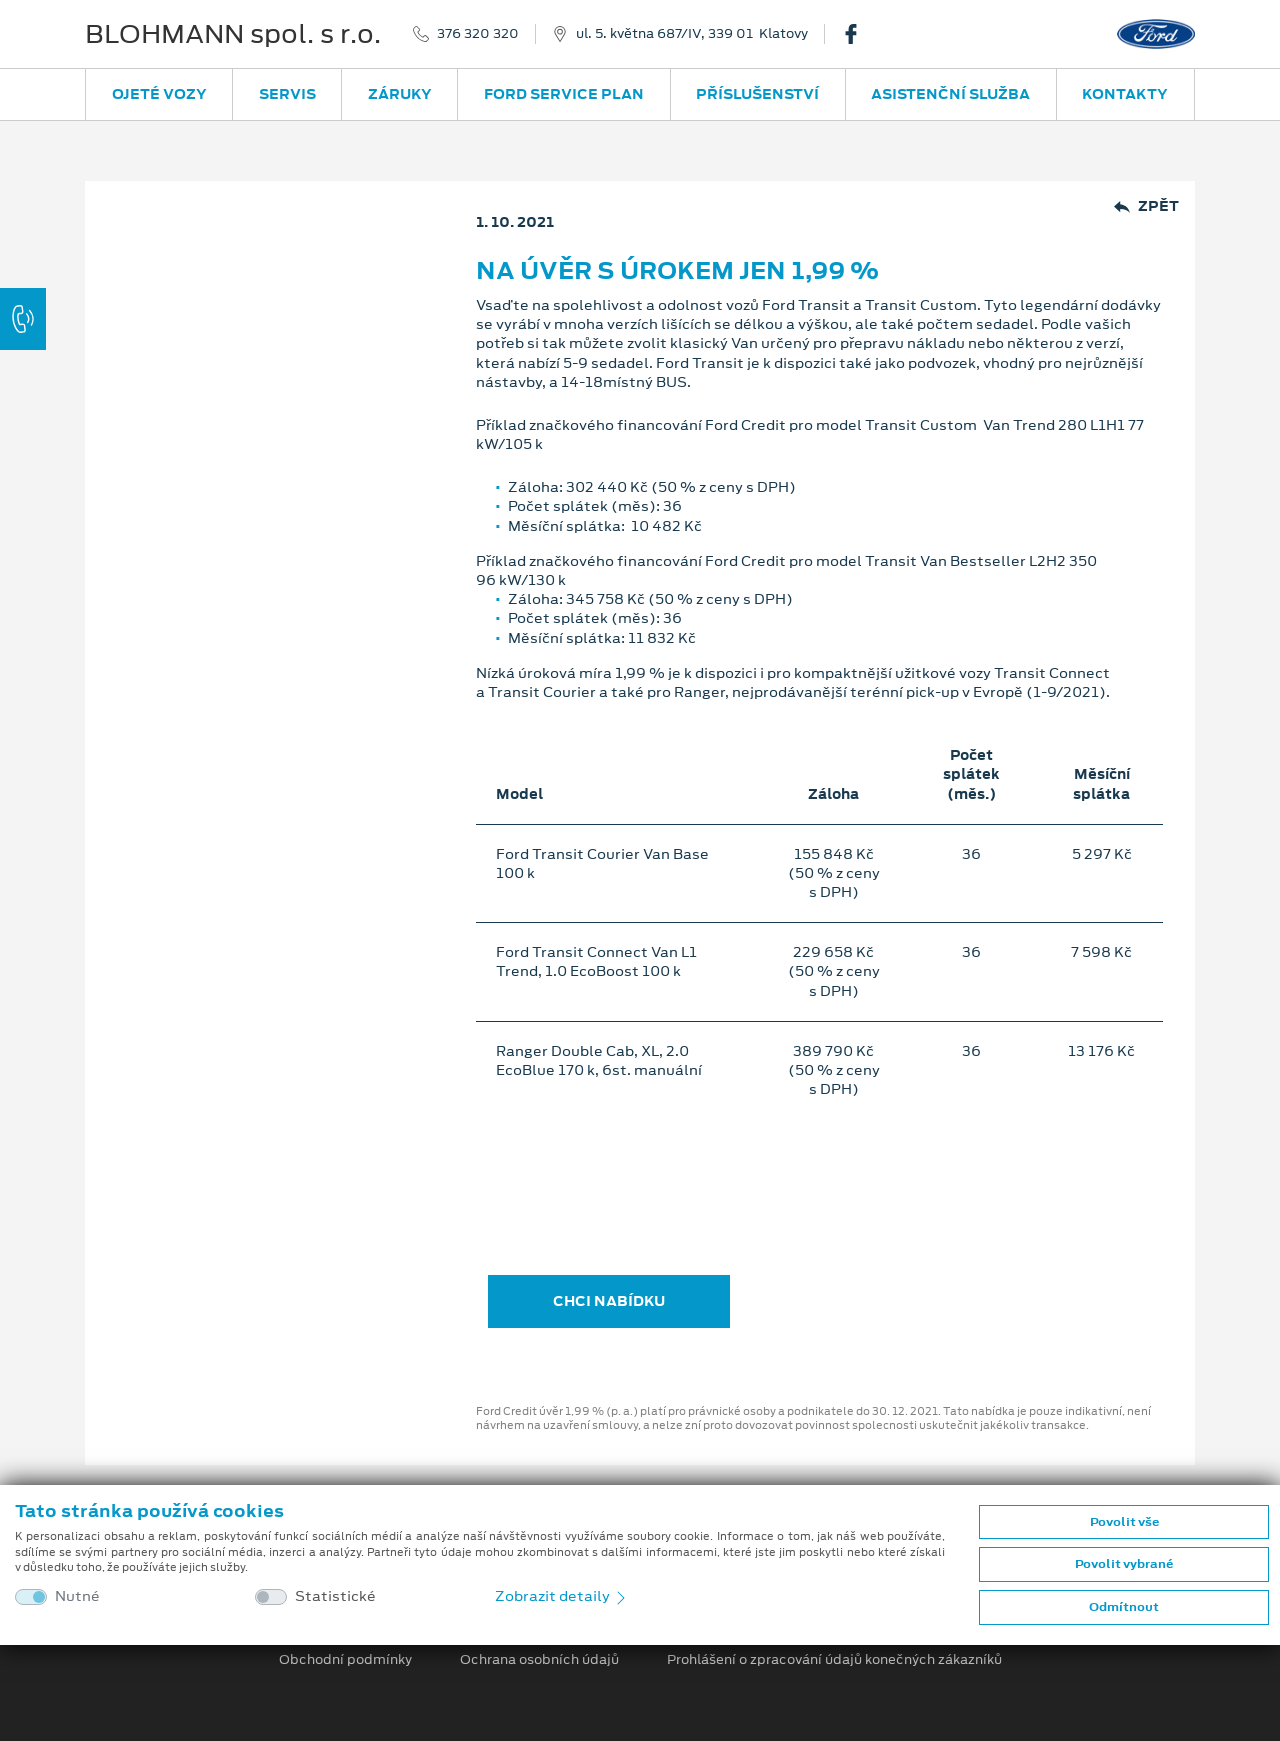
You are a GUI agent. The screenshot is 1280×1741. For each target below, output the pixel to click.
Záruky (400, 94)
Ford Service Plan (564, 94)
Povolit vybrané (1124, 1564)
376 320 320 (478, 34)
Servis (287, 94)
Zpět (1146, 206)
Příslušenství (757, 94)
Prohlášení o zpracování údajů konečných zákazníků (834, 1660)
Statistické (335, 1596)
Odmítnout (1124, 1607)
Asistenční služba (950, 94)
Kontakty (1125, 94)
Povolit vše (1124, 1522)
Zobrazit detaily (562, 1596)
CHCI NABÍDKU (609, 1301)
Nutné (77, 1596)
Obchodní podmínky (345, 1660)
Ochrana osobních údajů (539, 1660)
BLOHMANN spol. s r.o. (233, 34)
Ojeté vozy (159, 94)
